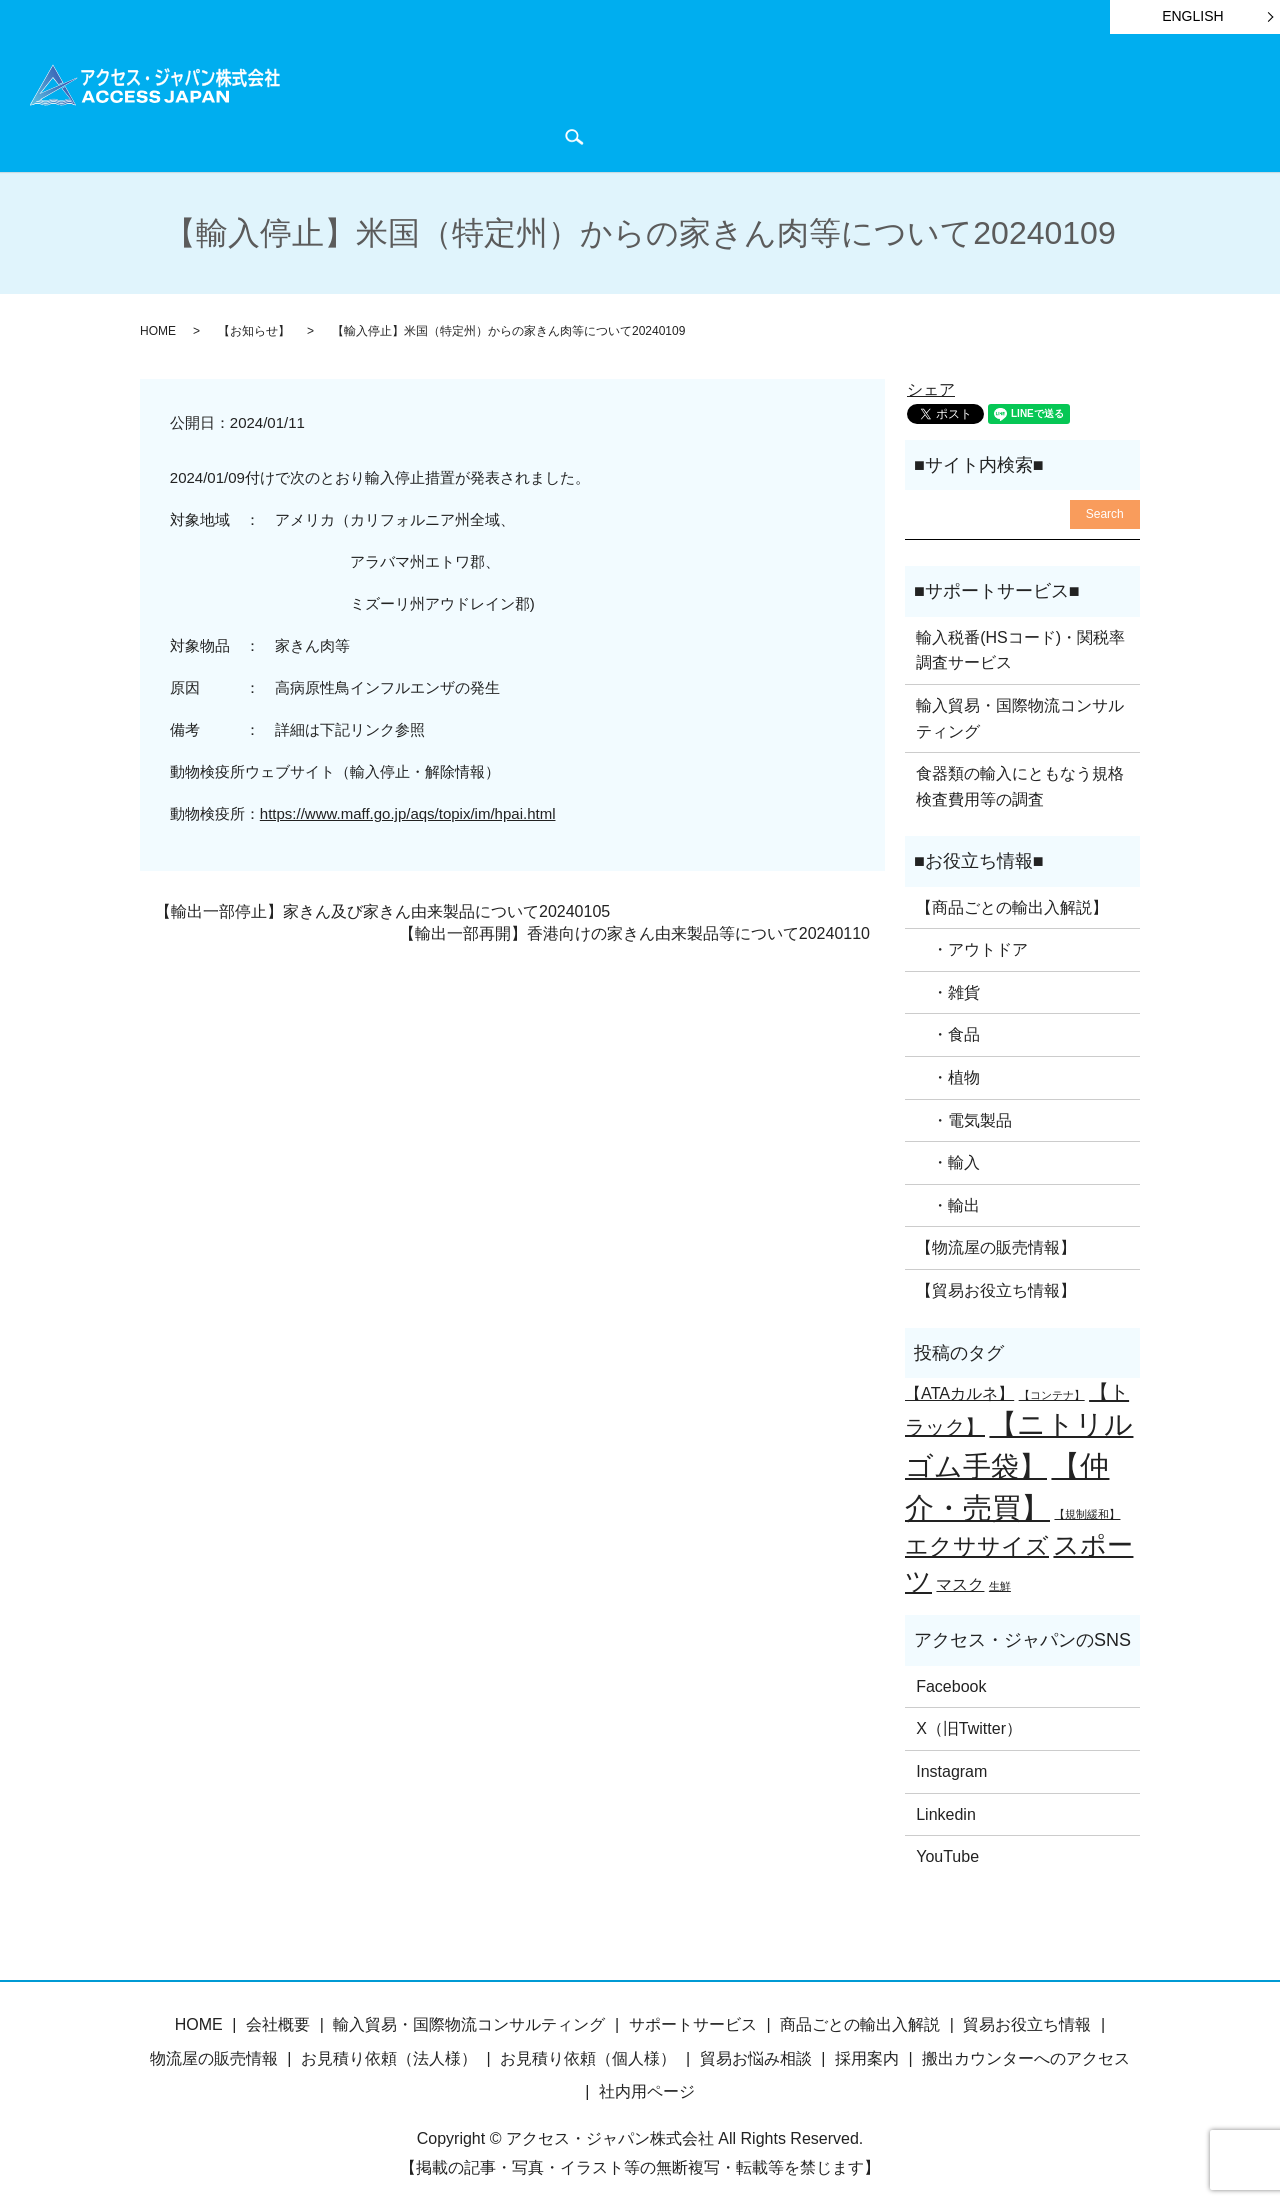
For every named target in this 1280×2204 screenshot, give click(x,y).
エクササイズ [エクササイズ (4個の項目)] (977, 1536)
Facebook (951, 1676)
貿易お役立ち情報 (750, 101)
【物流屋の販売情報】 (996, 1237)
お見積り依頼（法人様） (389, 2048)
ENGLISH (1192, 16)
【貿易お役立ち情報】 (996, 1280)
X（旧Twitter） (969, 1718)
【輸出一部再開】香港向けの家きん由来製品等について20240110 (634, 923)
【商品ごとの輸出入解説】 (1012, 896)
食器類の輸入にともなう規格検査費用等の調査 (1020, 776)
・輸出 (948, 1195)
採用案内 (867, 2048)
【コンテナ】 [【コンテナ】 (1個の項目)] (1052, 1385)
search (322, 131)
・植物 (948, 1067)
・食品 (948, 1024)
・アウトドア (972, 939)
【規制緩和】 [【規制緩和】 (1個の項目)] (1087, 1504)
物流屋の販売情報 (214, 2048)
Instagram (951, 1761)
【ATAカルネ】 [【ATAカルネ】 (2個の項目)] (959, 1383)
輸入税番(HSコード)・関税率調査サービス (1020, 640)
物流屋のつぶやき (971, 101)
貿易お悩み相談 (756, 2048)
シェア (931, 379)
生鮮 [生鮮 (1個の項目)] (1000, 1575)
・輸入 (948, 1152)
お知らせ (861, 101)
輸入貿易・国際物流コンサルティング (1020, 708)
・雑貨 (948, 982)
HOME (331, 101)
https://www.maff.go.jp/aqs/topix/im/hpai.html (408, 803)
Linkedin (946, 1803)
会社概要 (1081, 101)
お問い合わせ (1176, 101)
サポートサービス (608, 101)
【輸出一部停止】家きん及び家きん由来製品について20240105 (382, 900)
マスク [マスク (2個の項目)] (960, 1573)
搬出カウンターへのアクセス (1026, 2048)
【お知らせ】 (254, 321)
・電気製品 (964, 1109)
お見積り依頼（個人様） (588, 2048)
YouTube (947, 1846)
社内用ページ (647, 2081)
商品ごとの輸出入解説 (450, 101)
